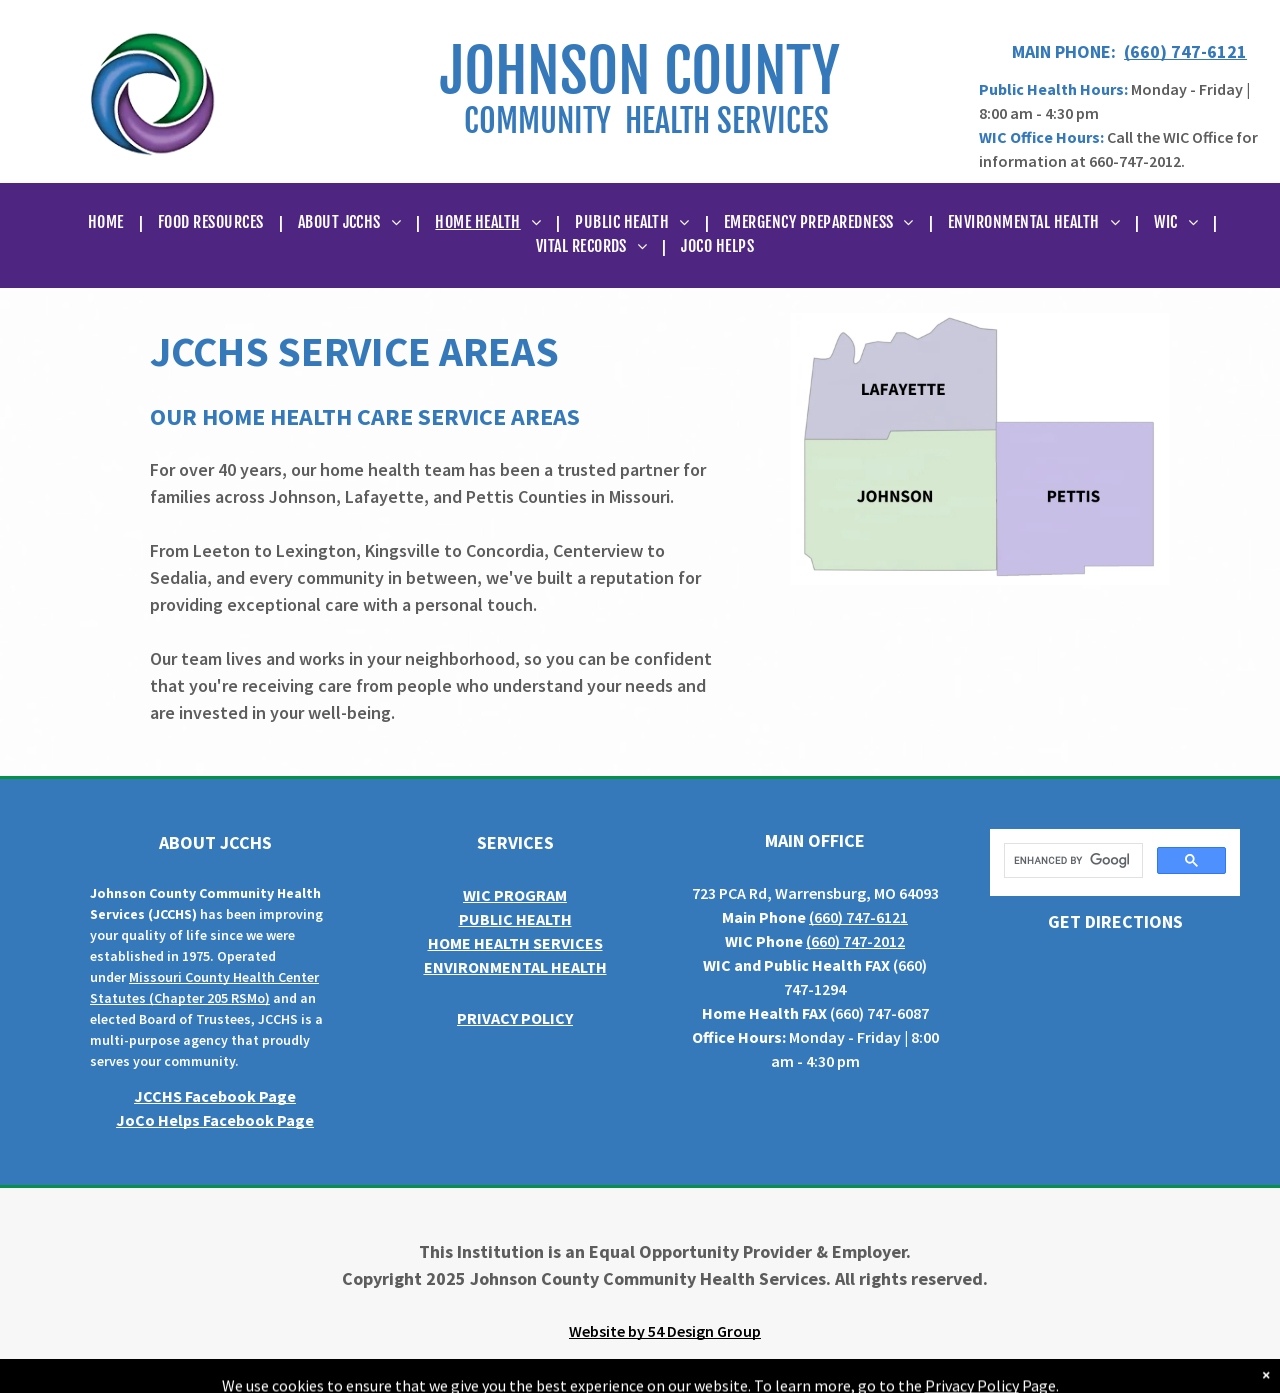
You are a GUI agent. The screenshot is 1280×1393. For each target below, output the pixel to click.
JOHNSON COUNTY (640, 71)
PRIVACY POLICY (515, 1018)
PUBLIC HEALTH (515, 919)
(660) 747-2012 (855, 941)
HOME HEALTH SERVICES (515, 943)
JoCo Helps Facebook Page (215, 1120)
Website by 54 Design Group (665, 1331)
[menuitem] (108, 222)
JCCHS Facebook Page (215, 1096)
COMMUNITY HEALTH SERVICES (646, 121)
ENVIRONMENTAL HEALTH (515, 967)
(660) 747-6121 (1185, 51)
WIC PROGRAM (515, 895)
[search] (1071, 861)
